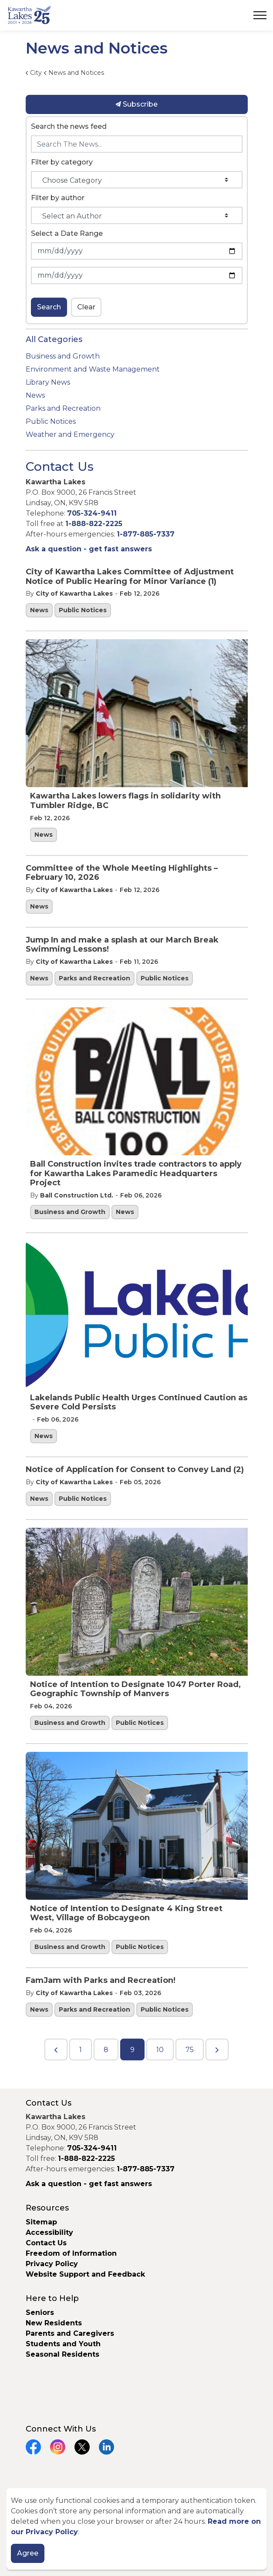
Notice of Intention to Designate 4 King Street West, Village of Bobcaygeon (126, 1913)
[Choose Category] (137, 179)
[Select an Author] (137, 215)
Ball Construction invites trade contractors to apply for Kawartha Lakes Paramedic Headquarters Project (136, 1173)
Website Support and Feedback (85, 2274)
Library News (48, 382)
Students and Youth (63, 2344)
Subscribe (137, 104)
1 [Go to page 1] (80, 2050)
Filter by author (57, 198)
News (39, 610)
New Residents (54, 2323)
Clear (86, 307)
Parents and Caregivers (70, 2333)
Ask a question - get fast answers (89, 549)
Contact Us (46, 2243)
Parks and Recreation (94, 978)
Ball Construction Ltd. (76, 1195)
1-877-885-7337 (146, 534)
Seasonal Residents (63, 2354)
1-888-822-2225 (93, 524)
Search (49, 307)
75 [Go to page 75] (189, 2050)
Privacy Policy (52, 2264)
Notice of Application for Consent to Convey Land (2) (135, 1469)
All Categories (54, 339)
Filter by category (62, 162)
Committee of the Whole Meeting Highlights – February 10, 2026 (122, 873)
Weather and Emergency (70, 434)
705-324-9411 (92, 513)
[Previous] (55, 2049)
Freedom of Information (71, 2253)
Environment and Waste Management (93, 369)
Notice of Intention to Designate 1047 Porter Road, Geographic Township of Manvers (135, 1689)
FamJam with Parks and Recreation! (100, 1980)
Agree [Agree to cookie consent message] (28, 2553)
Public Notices (83, 610)
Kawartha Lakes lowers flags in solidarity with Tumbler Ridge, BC (125, 801)
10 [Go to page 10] (160, 2050)
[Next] (217, 2049)
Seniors (40, 2312)
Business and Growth (69, 1212)
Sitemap (41, 2222)
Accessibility (49, 2232)
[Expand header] (260, 15)
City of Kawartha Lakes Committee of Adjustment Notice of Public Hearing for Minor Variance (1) (130, 576)
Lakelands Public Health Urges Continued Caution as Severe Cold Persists (138, 1402)
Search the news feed (69, 126)
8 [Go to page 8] (106, 2050)
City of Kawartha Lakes (74, 593)
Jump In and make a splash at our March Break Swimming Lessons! (122, 945)
